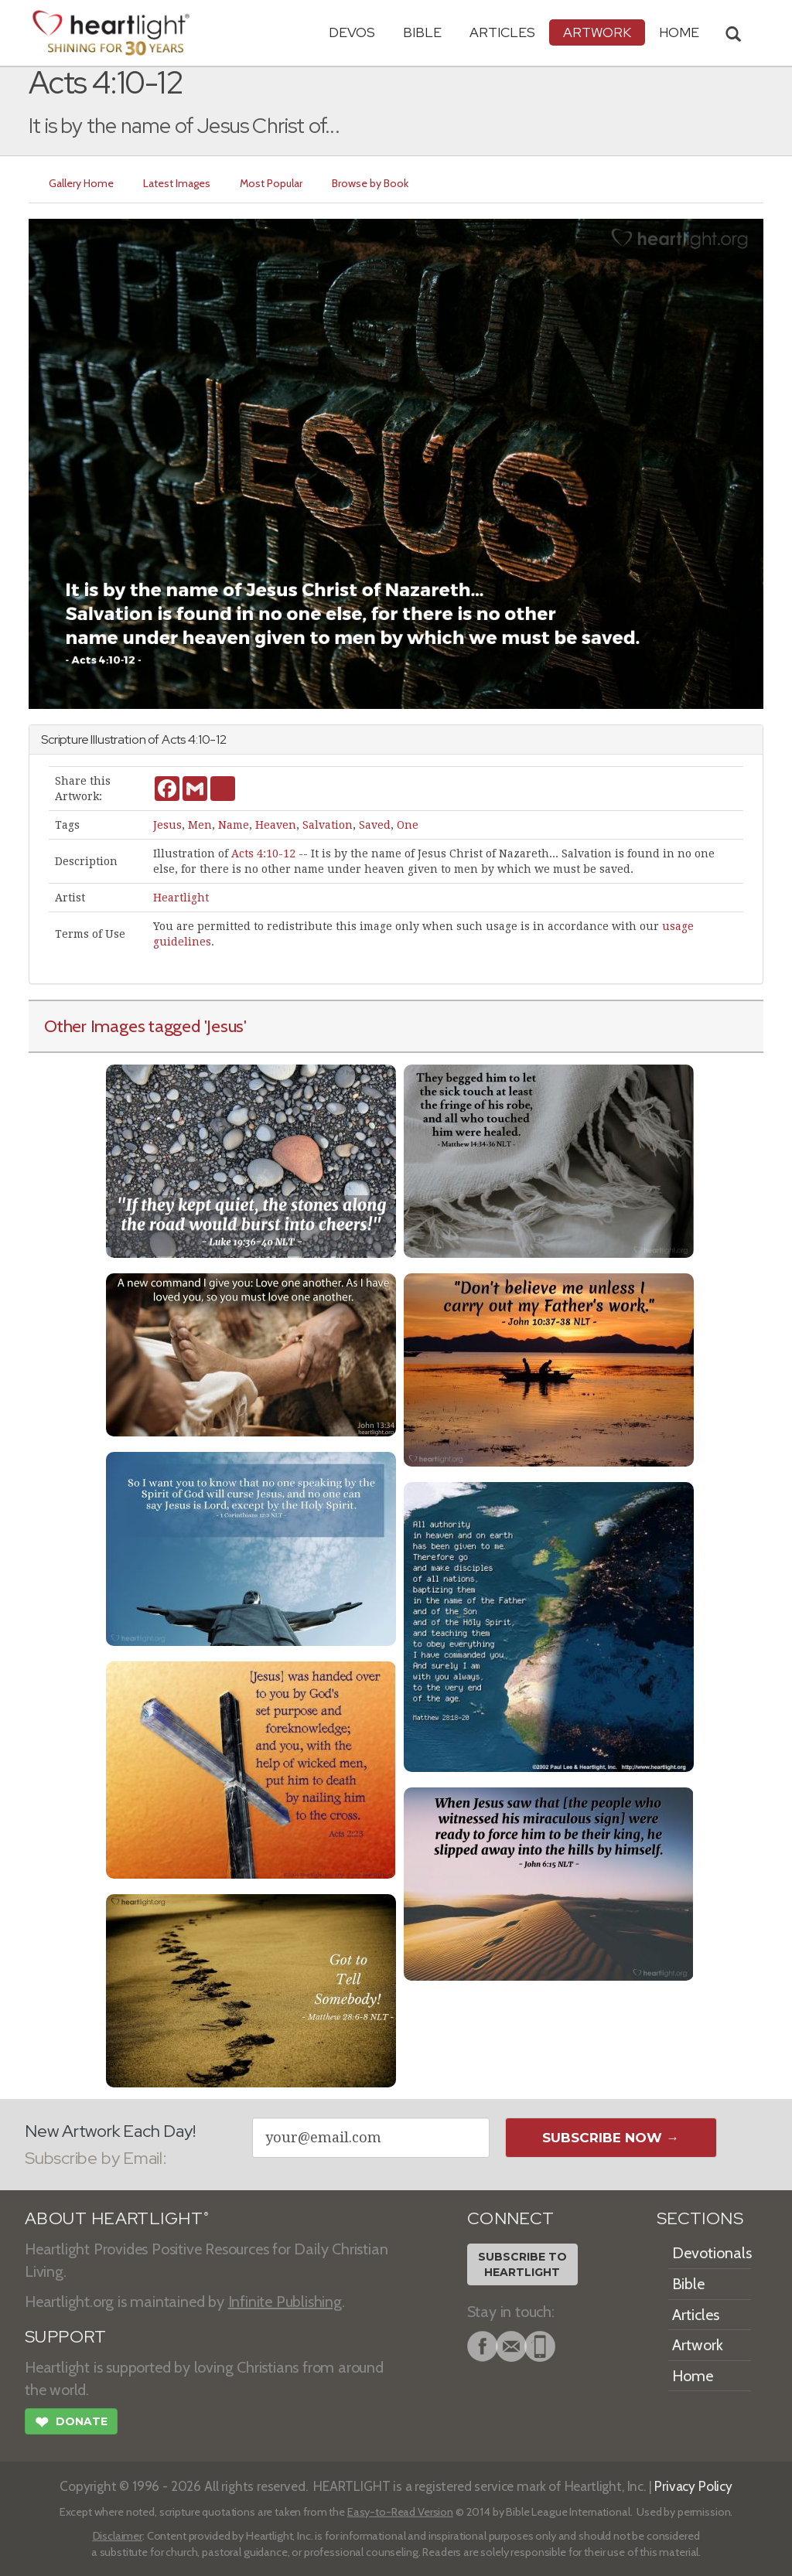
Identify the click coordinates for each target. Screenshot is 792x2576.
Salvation (327, 825)
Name (233, 825)
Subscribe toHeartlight (522, 2264)
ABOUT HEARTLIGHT (117, 2218)
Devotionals (712, 2253)
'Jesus (224, 1026)
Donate (71, 2424)
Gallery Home (81, 183)
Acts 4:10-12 (263, 853)
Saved (375, 825)
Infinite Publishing (285, 2301)
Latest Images (176, 183)
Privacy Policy (693, 2486)
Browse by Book (370, 183)
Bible (422, 32)
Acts (174, 739)
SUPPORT (65, 2337)
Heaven (275, 825)
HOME (679, 32)
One (407, 825)
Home (692, 2375)
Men (200, 825)
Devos (352, 32)
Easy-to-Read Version (400, 2512)
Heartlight (181, 897)
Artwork (597, 32)
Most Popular (271, 183)
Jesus (167, 825)
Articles (502, 32)
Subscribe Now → (610, 2137)
